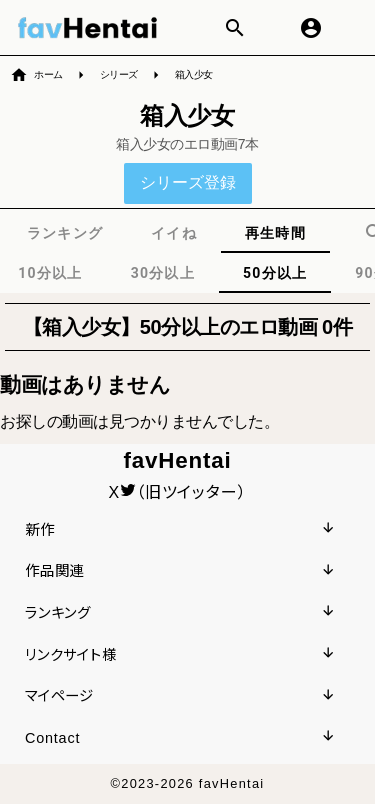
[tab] (65, 233)
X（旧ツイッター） (178, 492)
